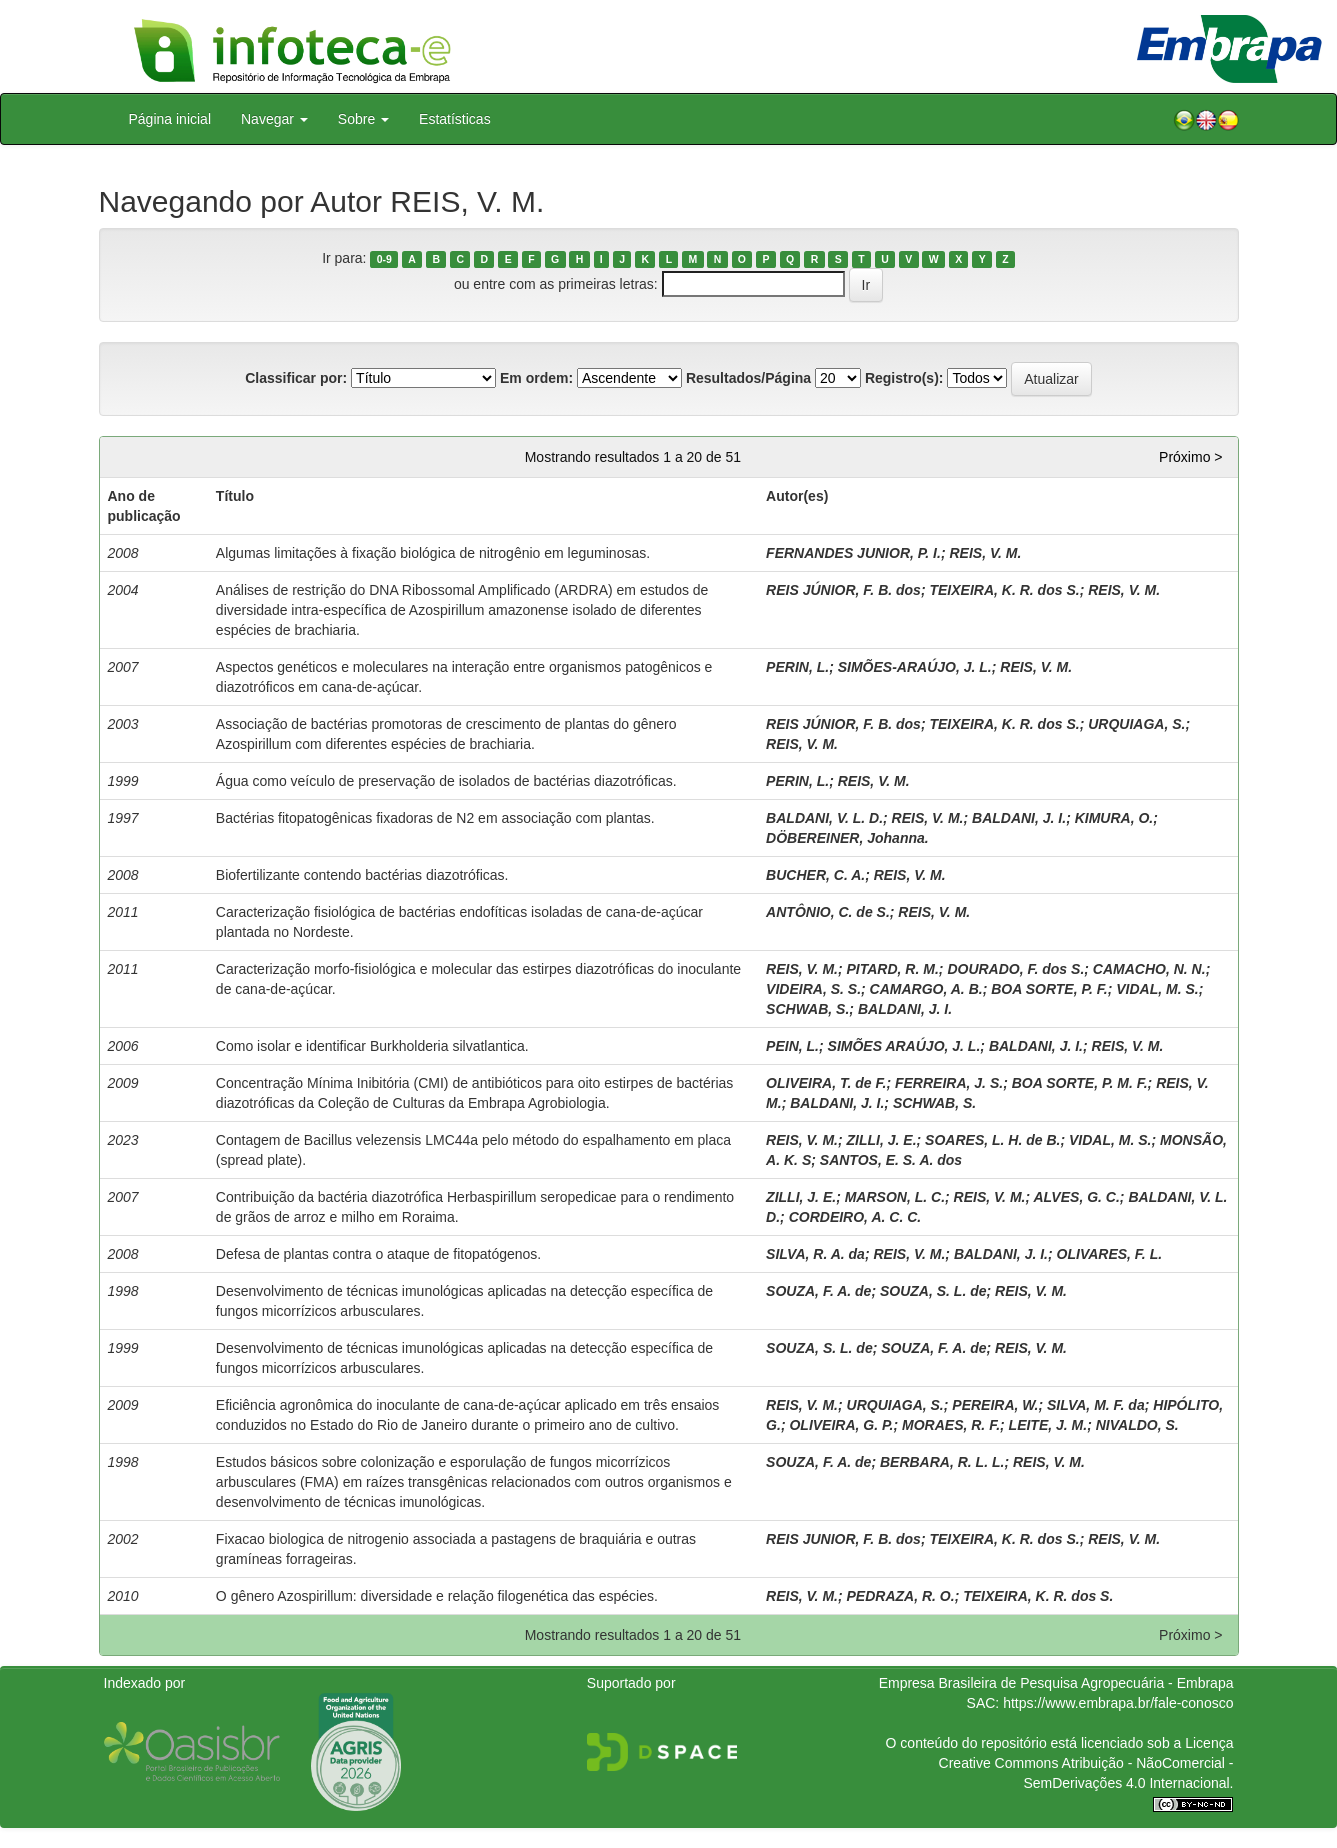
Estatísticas (455, 119)
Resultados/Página (748, 378)
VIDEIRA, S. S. (813, 989)
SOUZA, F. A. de (818, 1291)
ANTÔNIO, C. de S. (828, 912)
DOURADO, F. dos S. (1015, 969)
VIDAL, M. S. (1157, 989)
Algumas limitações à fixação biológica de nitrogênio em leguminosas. (433, 553)
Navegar (274, 119)
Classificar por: (296, 378)
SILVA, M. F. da (1096, 1405)
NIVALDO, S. (1137, 1425)
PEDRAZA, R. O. (901, 1596)
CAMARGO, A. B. (926, 989)
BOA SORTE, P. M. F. (1080, 1083)
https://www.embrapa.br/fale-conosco (1118, 1703)
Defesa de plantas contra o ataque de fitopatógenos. (378, 1254)
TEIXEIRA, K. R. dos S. (1004, 590)
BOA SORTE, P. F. (1049, 989)
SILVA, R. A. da (815, 1254)
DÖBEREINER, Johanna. (847, 838)
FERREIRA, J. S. (949, 1083)
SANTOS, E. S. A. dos (891, 1160)
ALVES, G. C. (1076, 1197)
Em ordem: (536, 378)
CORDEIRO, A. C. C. (855, 1217)
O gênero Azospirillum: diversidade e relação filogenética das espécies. (437, 1596)
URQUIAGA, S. (1136, 724)
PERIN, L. (797, 667)
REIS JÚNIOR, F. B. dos (843, 590)
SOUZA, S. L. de (933, 1291)
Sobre (363, 119)
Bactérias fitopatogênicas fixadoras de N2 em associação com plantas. (435, 818)
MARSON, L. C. (895, 1197)
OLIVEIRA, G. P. (841, 1425)
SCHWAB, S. (807, 1009)
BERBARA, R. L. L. (942, 1462)
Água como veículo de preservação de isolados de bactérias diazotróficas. (446, 781)
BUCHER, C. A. (815, 875)
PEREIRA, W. (995, 1405)
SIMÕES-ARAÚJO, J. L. (915, 667)
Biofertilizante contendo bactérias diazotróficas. (362, 875)
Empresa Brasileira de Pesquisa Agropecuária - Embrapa (1056, 1683)
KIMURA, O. (1114, 818)
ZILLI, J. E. (882, 1140)
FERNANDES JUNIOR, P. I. (853, 553)
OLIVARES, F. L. (1110, 1254)
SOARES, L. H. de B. (992, 1140)
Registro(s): (904, 378)
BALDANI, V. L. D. (824, 818)
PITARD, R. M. (893, 969)
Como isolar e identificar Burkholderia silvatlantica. (372, 1046)
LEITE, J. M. (1048, 1425)
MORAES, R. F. (951, 1425)
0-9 (384, 259)
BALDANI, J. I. (1019, 818)
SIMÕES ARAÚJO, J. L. (904, 1046)
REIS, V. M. (985, 553)
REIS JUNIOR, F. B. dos (843, 1539)
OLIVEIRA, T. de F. (826, 1083)
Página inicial (170, 119)
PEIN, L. (792, 1046)
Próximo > (1190, 457)
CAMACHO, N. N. (1149, 969)
